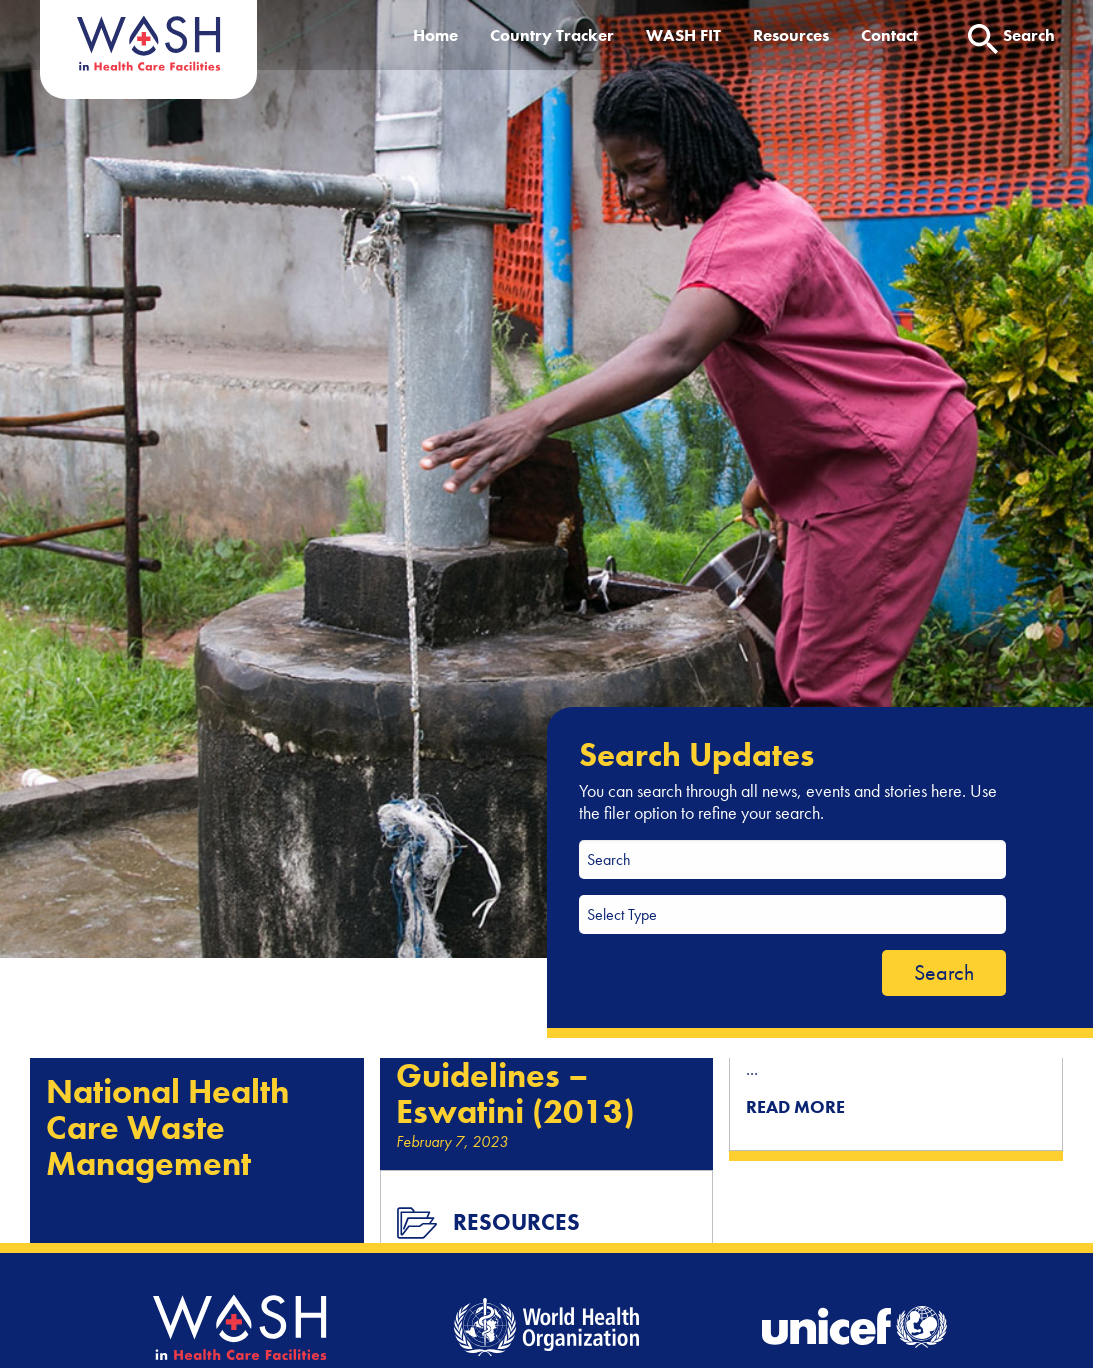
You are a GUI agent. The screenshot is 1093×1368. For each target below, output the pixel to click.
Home (435, 35)
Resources (791, 35)
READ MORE (795, 1106)
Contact (889, 35)
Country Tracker (552, 35)
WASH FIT (683, 35)
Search (944, 972)
